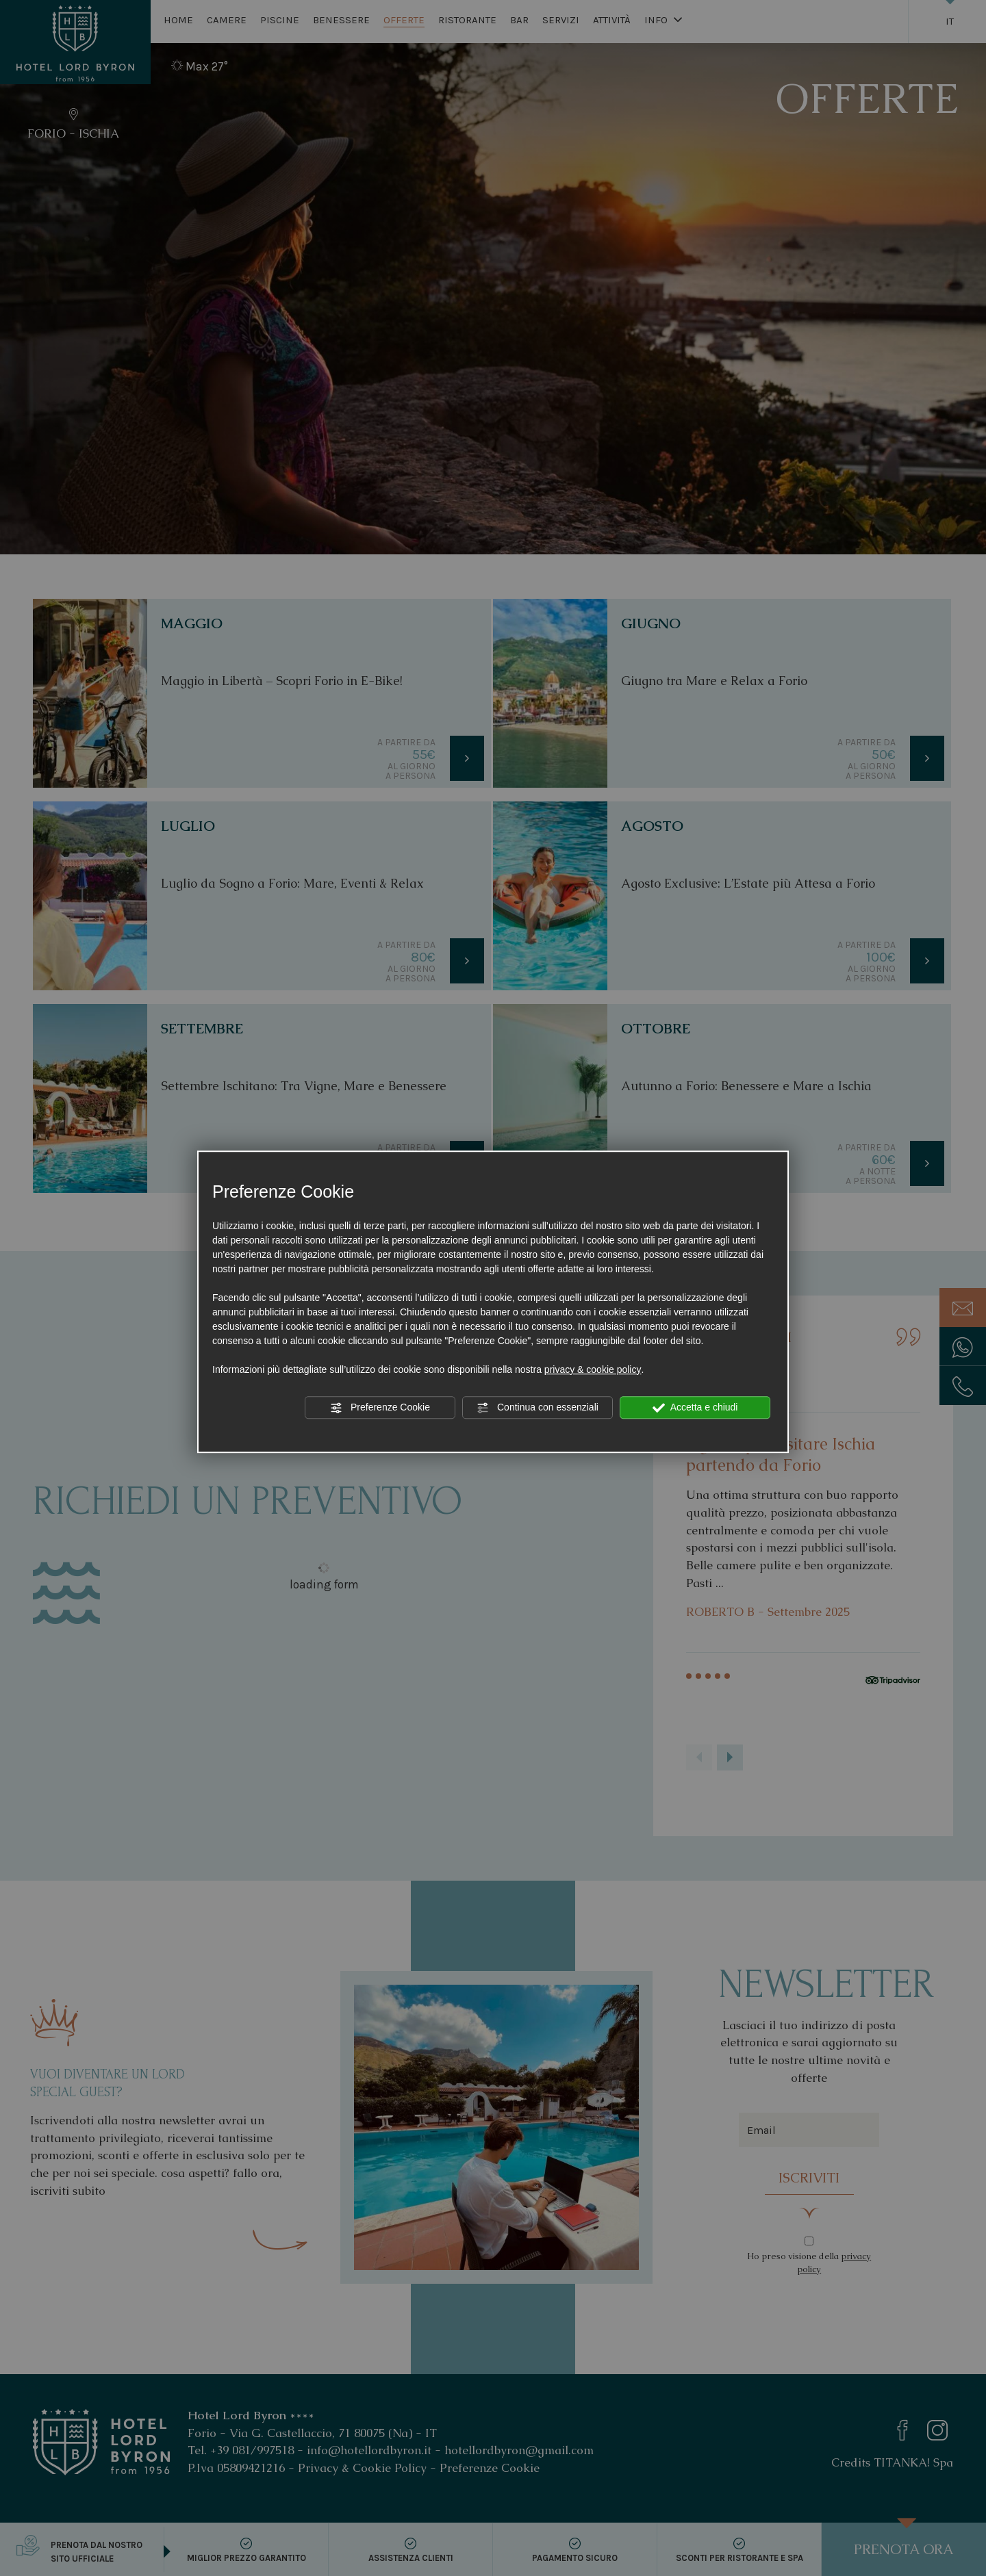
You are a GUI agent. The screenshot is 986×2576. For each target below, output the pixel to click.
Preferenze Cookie (380, 1408)
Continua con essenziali (537, 1408)
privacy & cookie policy (593, 1369)
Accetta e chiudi (695, 1408)
